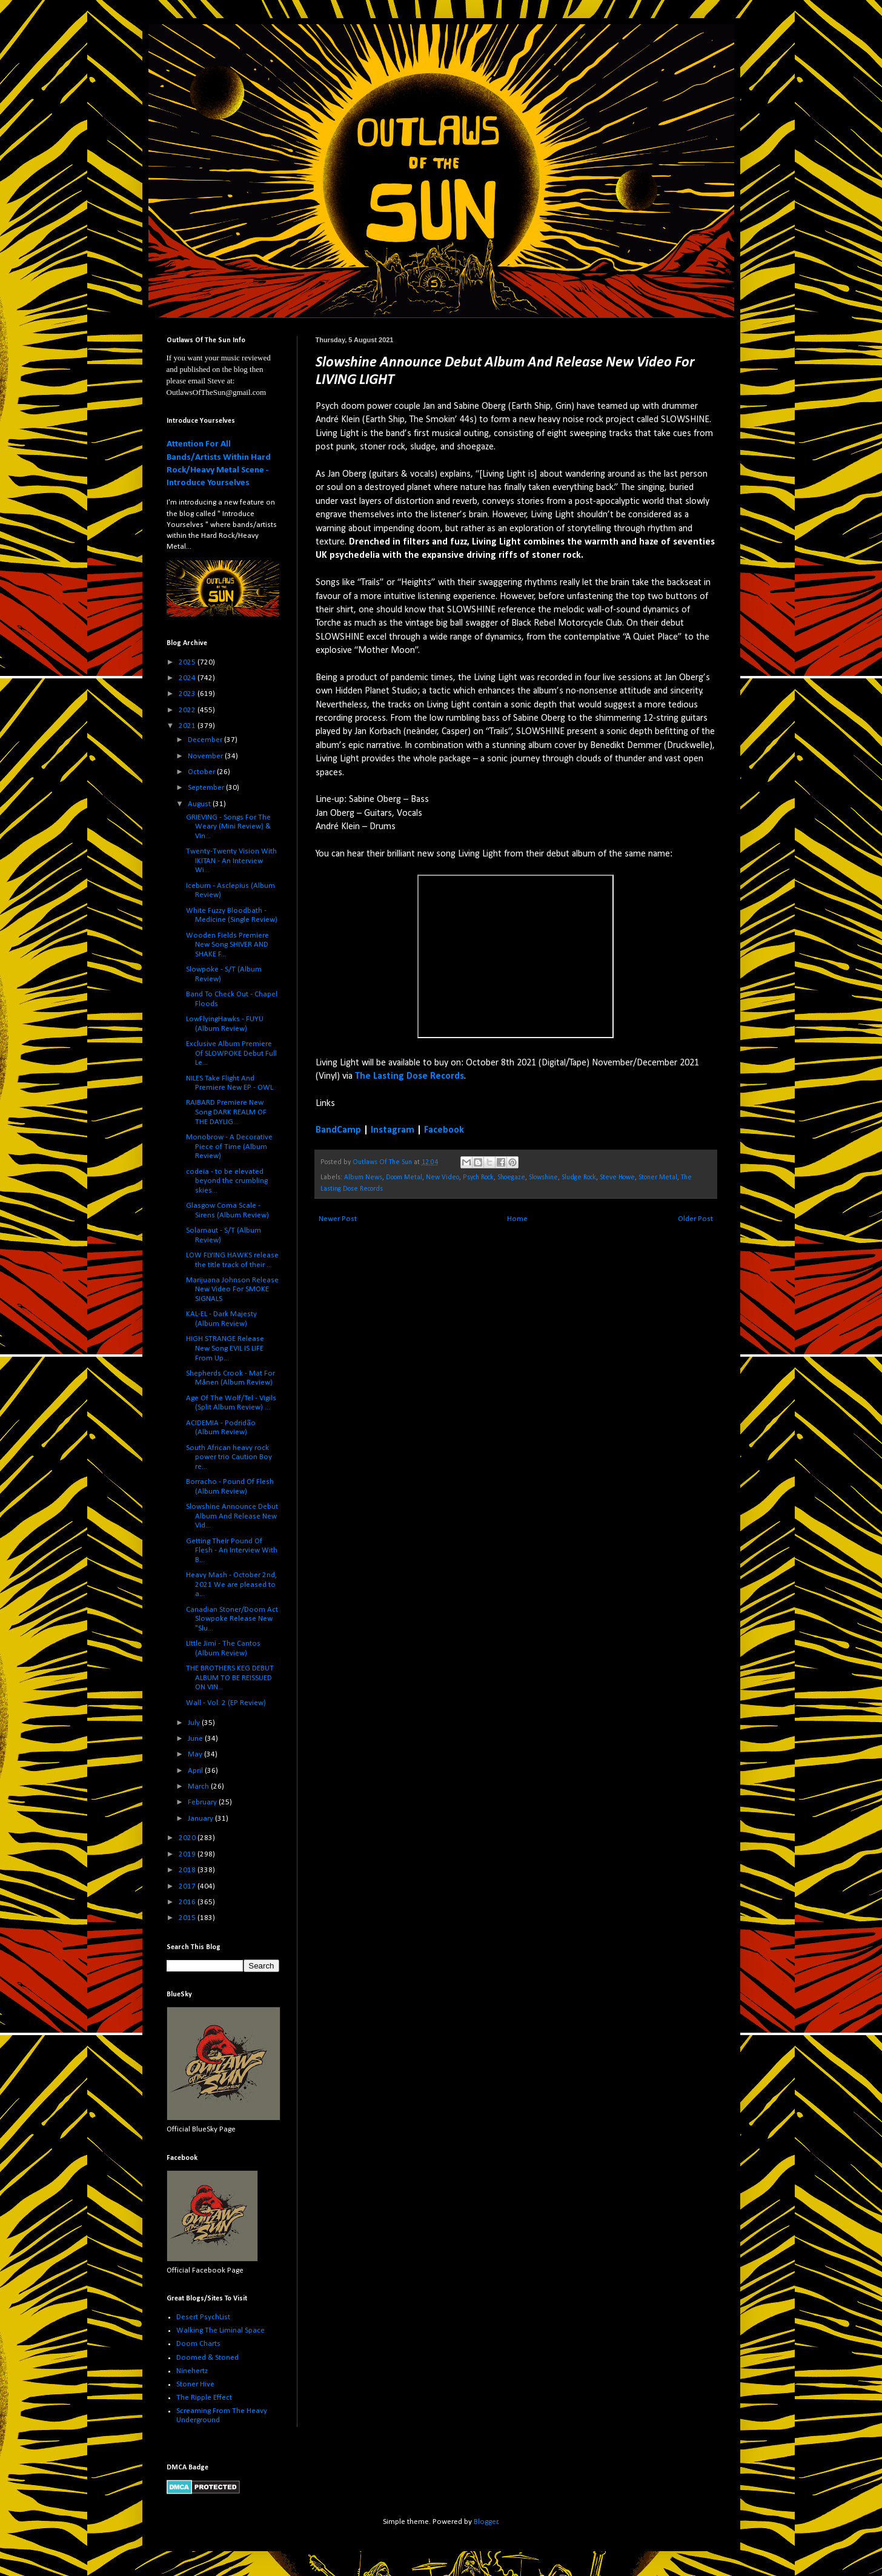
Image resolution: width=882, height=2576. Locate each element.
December (206, 740)
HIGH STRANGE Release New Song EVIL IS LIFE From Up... (225, 1348)
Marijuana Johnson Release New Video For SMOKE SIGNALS (232, 1289)
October (202, 772)
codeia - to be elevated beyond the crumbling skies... (227, 1181)
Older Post (695, 1219)
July (195, 1723)
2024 (188, 678)
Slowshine (543, 1177)
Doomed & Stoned (207, 2358)
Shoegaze (511, 1177)
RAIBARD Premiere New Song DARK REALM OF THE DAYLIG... (226, 1112)
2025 (188, 662)
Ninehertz (192, 2371)
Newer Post (338, 1219)
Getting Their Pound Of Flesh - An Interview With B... (231, 1550)
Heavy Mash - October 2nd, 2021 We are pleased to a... (231, 1584)
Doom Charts (198, 2344)
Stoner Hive (195, 2384)
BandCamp (338, 1130)
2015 (188, 1918)
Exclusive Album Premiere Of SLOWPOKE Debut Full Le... (231, 1053)
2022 (188, 710)
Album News (363, 1177)
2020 (188, 1838)
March (199, 1786)
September (207, 788)
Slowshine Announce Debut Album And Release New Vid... (232, 1516)
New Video (442, 1177)
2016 (188, 1902)
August (200, 804)
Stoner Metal (657, 1177)
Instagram (392, 1130)
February (203, 1802)
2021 (188, 726)
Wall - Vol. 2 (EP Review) (226, 1703)
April (196, 1771)
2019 (188, 1854)
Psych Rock (478, 1177)
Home (517, 1219)
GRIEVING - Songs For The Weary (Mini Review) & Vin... (228, 826)
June (196, 1739)
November (206, 756)
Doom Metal (404, 1177)
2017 (188, 1886)
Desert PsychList (203, 2317)
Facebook (444, 1130)
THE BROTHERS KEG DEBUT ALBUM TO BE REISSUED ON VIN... (230, 1677)
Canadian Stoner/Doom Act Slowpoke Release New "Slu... (232, 1619)
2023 (188, 694)
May (196, 1754)
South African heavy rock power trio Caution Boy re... (229, 1457)
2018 (188, 1870)
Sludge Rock (579, 1177)
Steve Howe (617, 1177)
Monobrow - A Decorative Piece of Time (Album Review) (229, 1146)
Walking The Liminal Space (220, 2330)
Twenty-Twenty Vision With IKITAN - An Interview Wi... (231, 860)
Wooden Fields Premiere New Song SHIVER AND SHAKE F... (227, 945)
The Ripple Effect (204, 2398)
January (201, 1819)
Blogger (486, 2522)
